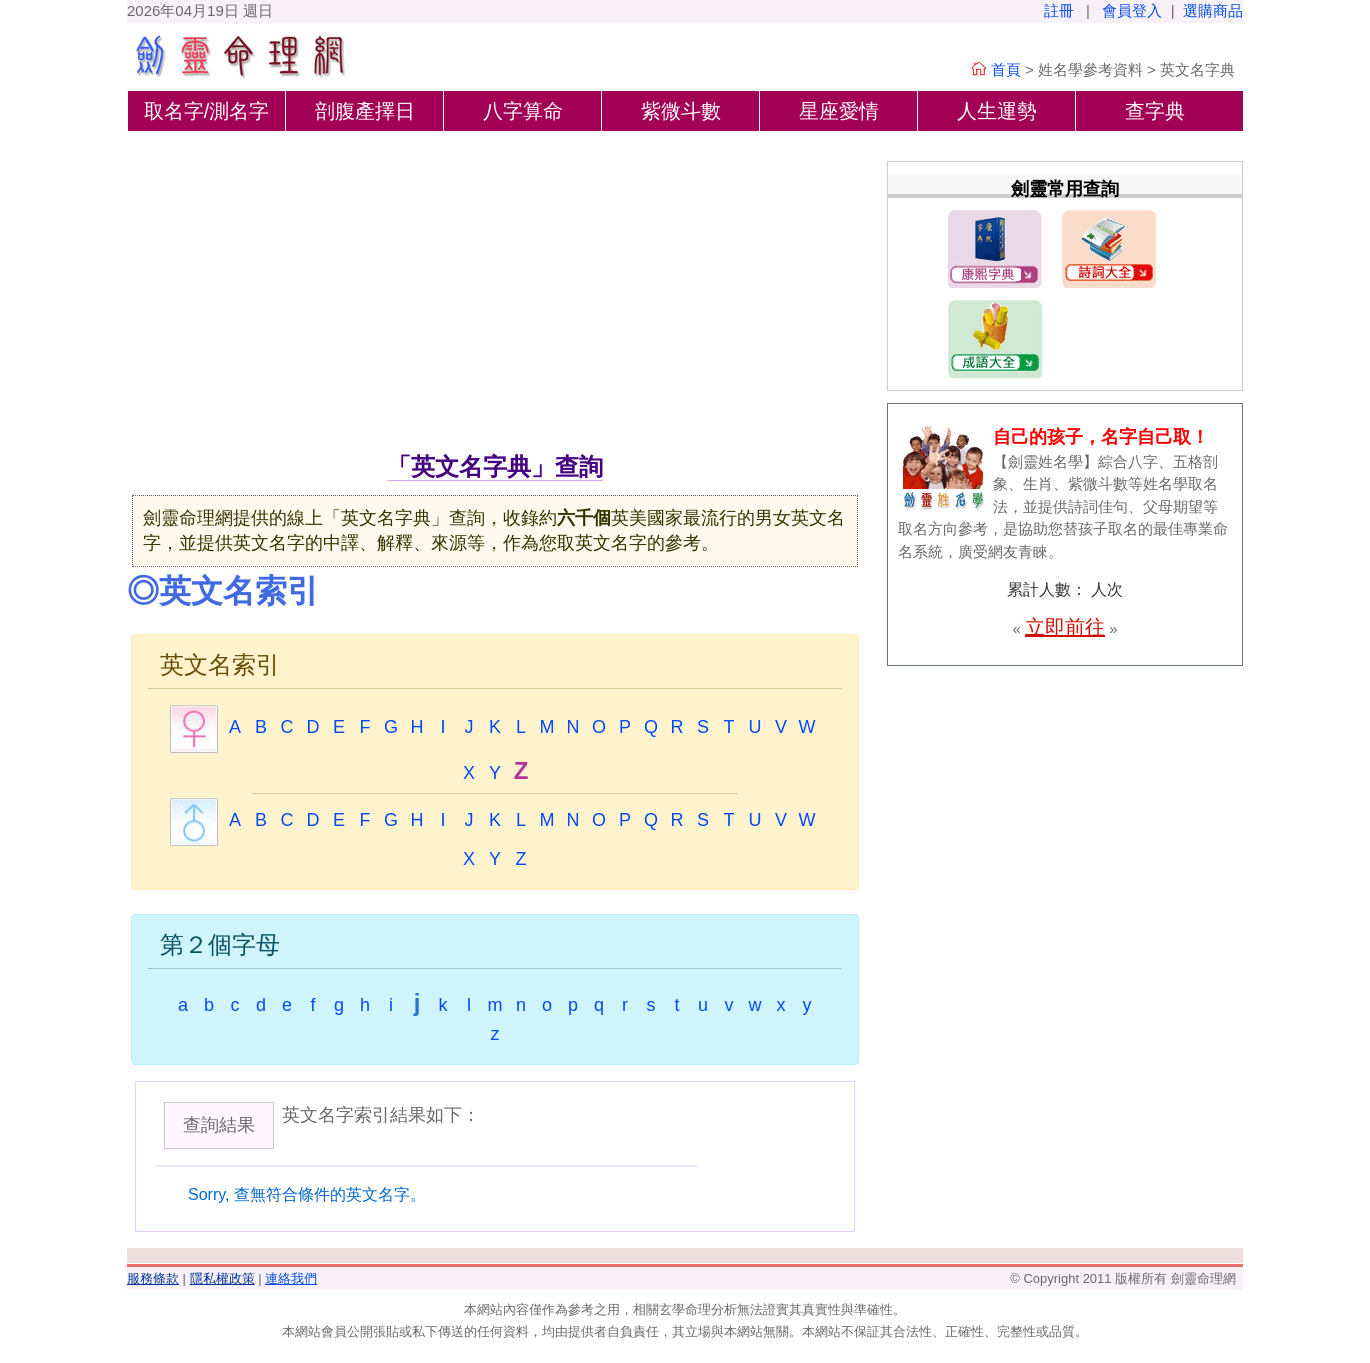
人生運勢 (997, 111)
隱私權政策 (222, 1278)
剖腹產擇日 (365, 111)
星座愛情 (839, 111)
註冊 (1059, 10)
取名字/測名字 (207, 111)
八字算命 (523, 111)
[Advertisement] (495, 299)
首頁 (1006, 69)
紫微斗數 (681, 111)
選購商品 (1213, 10)
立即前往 (1065, 627)
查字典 (1155, 111)
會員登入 (1132, 10)
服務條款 (153, 1278)
